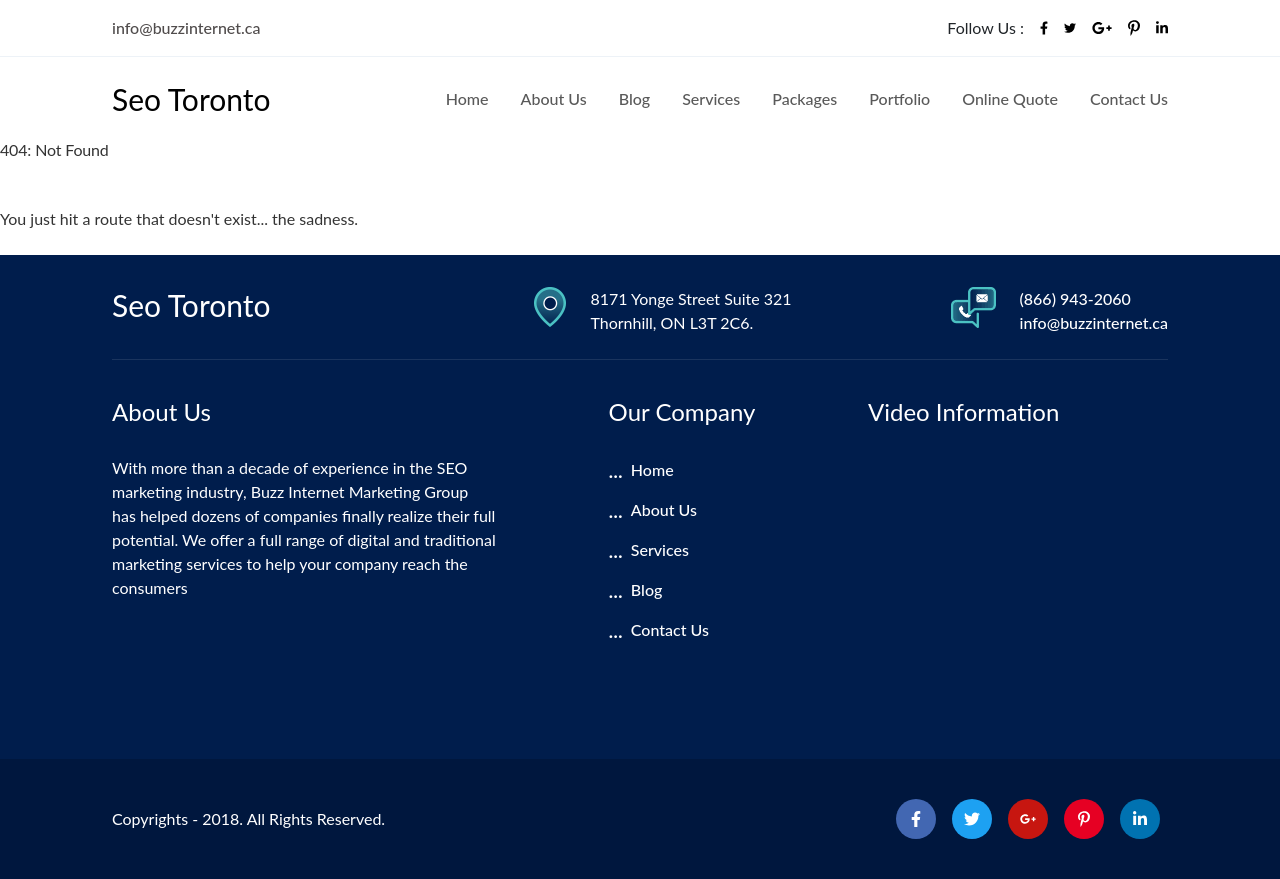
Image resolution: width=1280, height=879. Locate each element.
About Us (554, 98)
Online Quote (1010, 98)
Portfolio (899, 98)
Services (711, 98)
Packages (804, 98)
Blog (634, 98)
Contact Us (1129, 98)
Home (467, 98)
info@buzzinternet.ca (186, 27)
